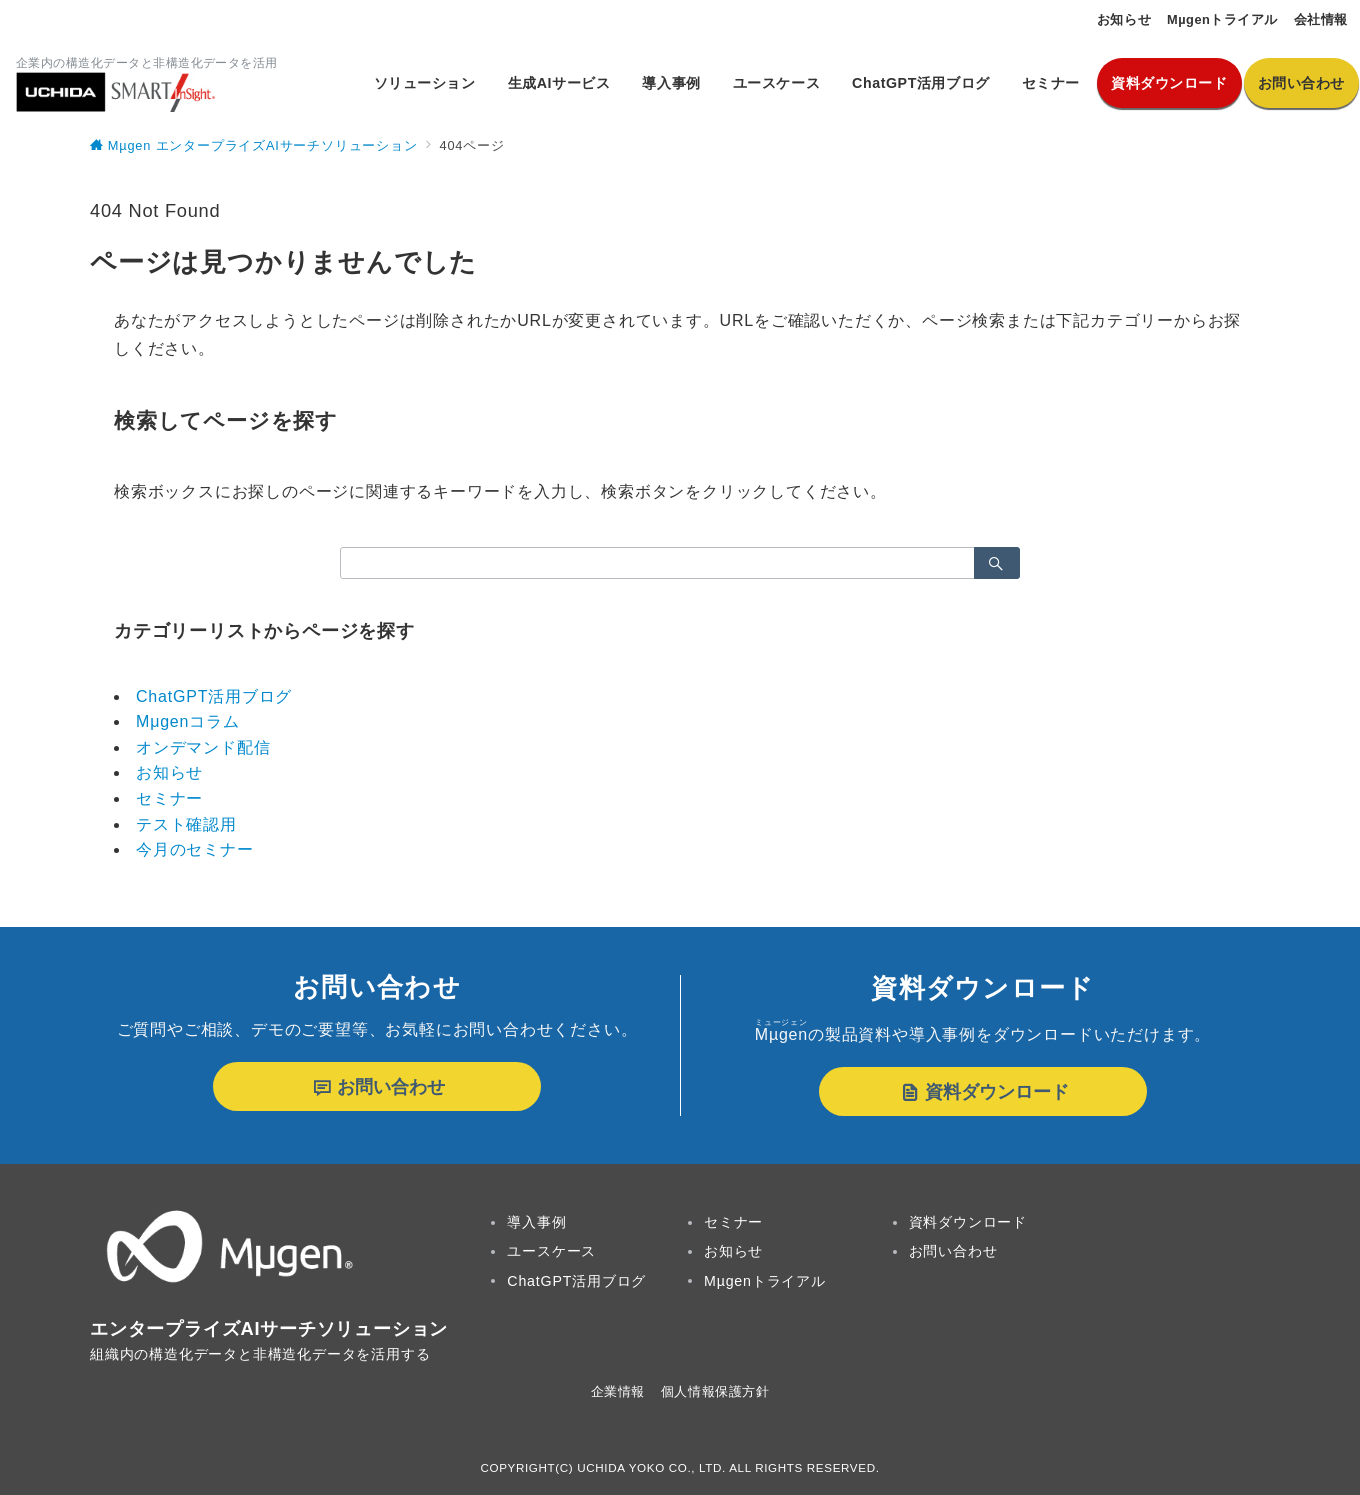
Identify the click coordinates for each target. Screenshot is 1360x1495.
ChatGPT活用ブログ (214, 696)
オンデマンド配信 (203, 747)
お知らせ (169, 772)
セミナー (169, 798)
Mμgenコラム (188, 721)
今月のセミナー (195, 849)
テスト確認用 (186, 824)
